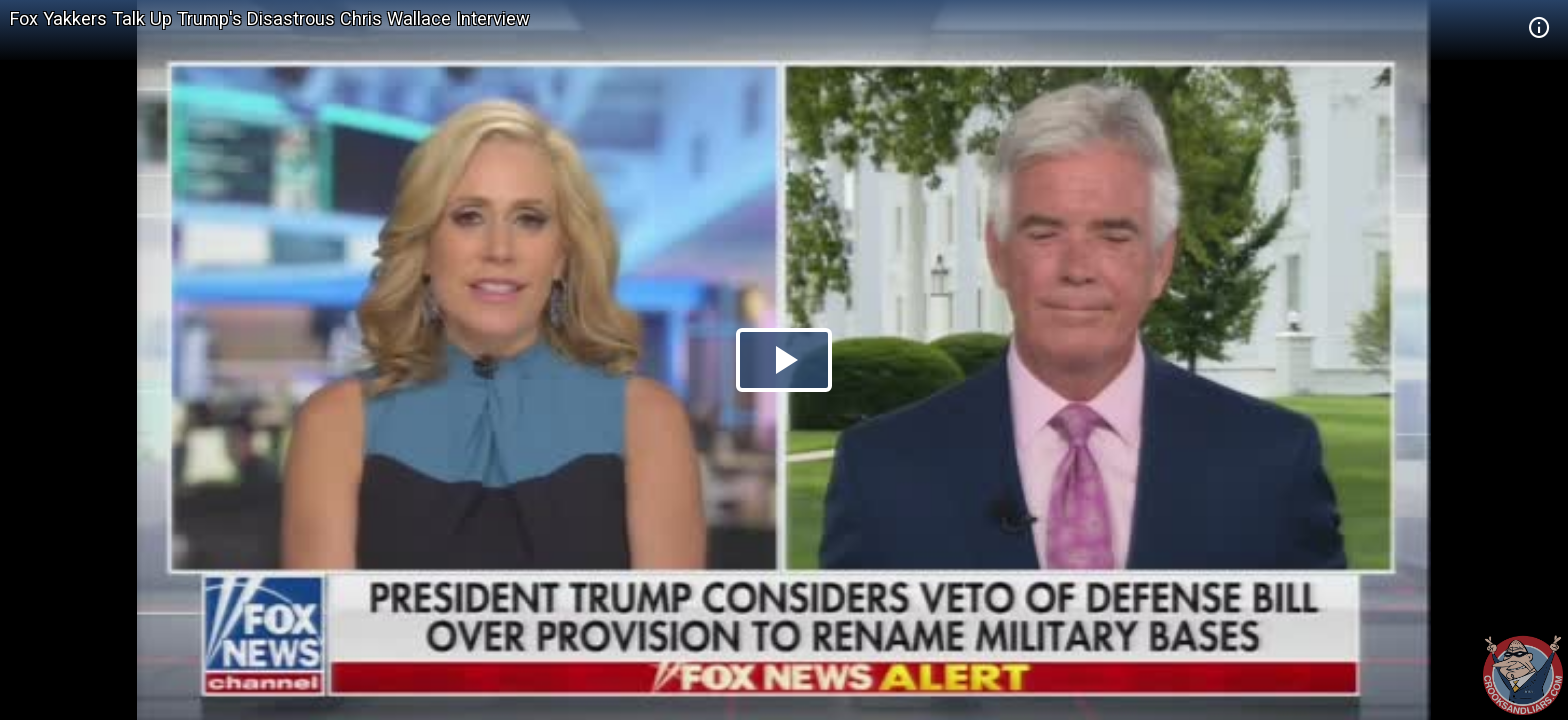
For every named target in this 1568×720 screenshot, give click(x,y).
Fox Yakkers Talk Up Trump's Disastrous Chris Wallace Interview (270, 18)
